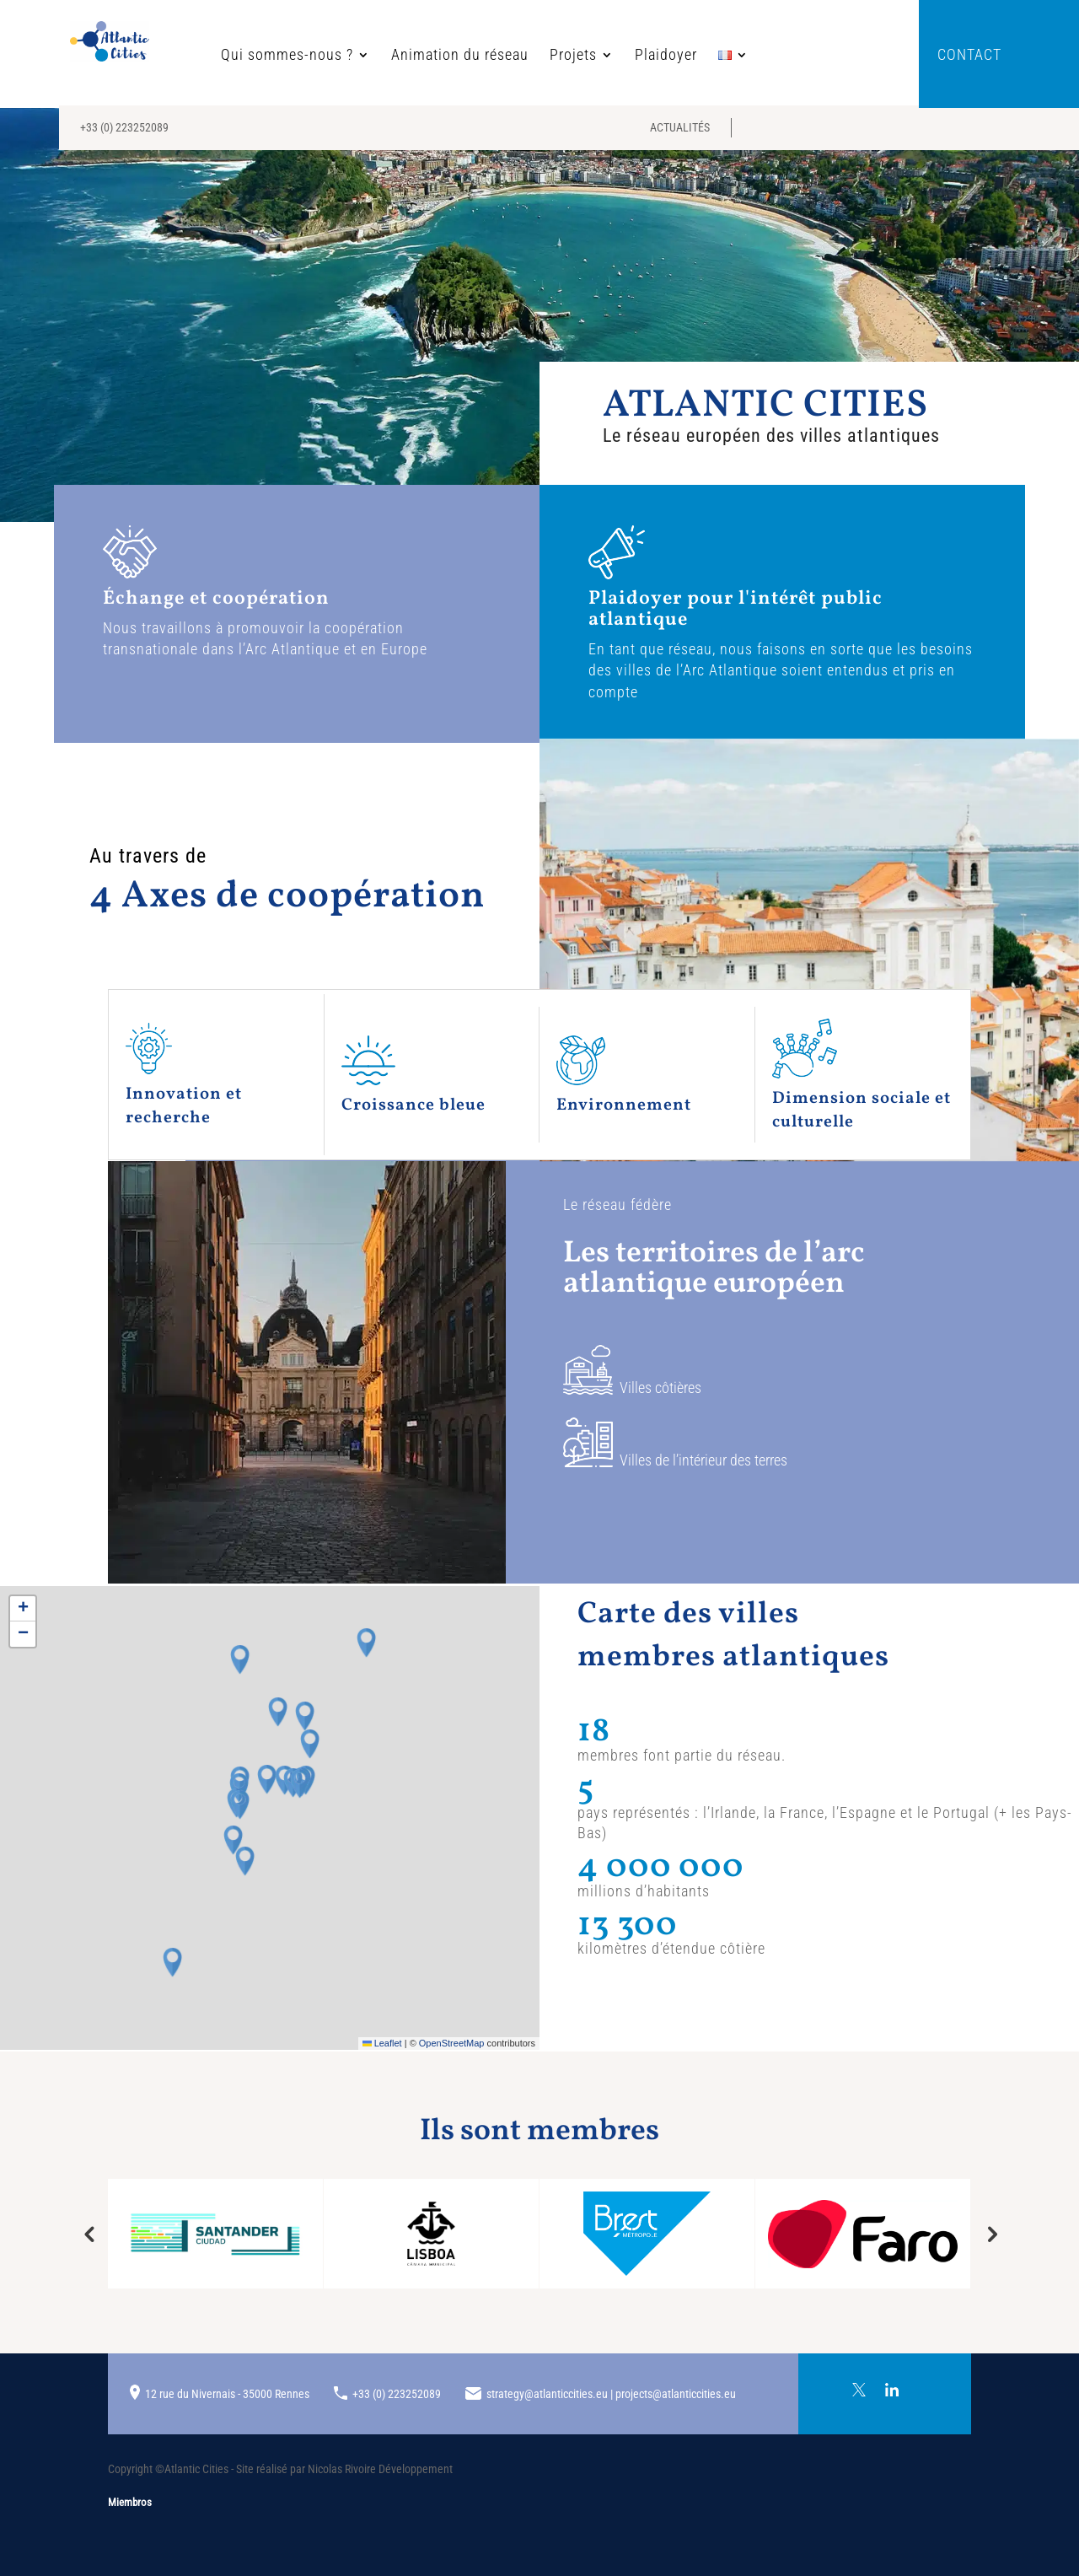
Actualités (680, 127)
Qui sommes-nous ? (235, 56)
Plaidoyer (613, 56)
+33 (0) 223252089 (124, 127)
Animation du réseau (407, 56)
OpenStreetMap (452, 2043)
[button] (300, 1783)
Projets (521, 56)
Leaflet (382, 2043)
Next (990, 2233)
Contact (969, 56)
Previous (88, 2233)
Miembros (130, 2502)
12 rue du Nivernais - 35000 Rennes (227, 2394)
